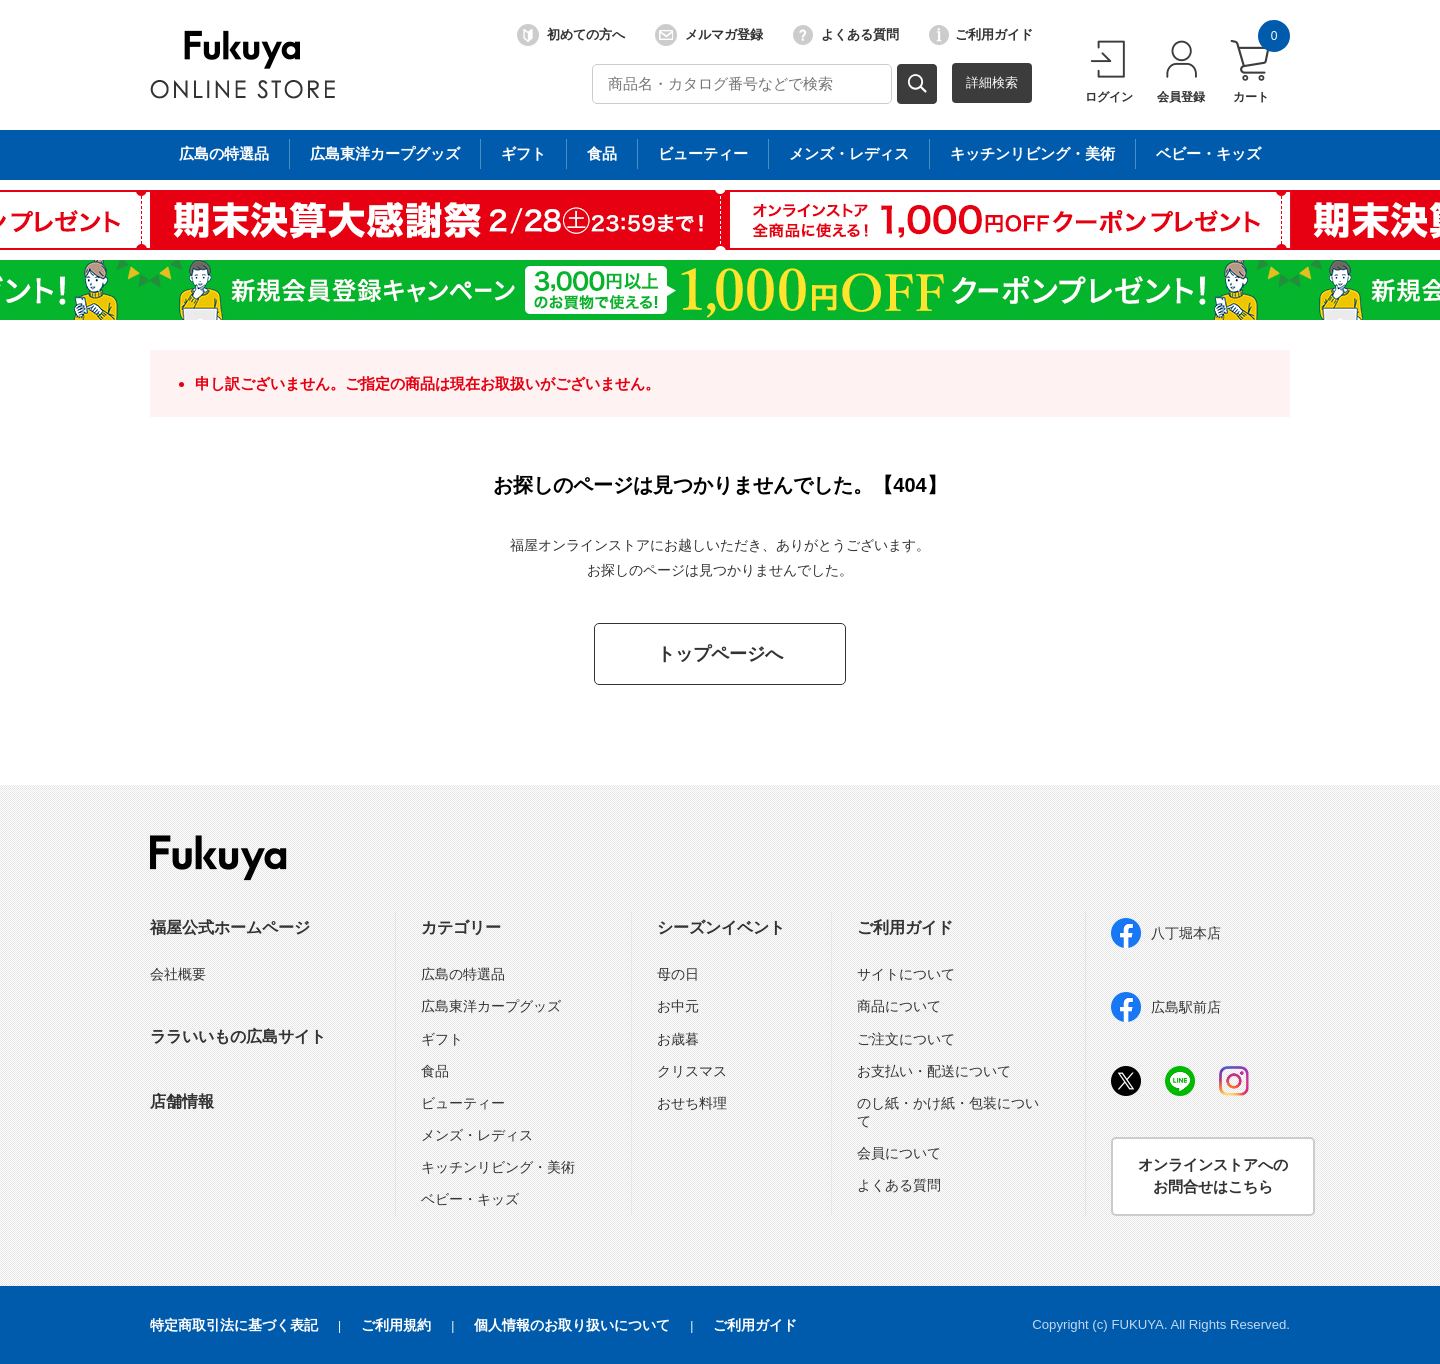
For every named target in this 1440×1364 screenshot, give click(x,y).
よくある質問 (846, 35)
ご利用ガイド (981, 35)
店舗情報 (182, 1101)
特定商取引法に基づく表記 (234, 1325)
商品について (899, 1006)
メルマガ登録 (709, 35)
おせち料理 (692, 1103)
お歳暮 (678, 1039)
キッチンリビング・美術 (498, 1167)
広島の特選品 (463, 974)
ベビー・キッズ (470, 1199)
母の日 (678, 974)
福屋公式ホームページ (230, 927)
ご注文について (906, 1039)
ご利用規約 (396, 1325)
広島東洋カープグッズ (491, 1006)
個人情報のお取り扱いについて (572, 1325)
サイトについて (906, 974)
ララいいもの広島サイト (238, 1036)
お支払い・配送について (934, 1071)
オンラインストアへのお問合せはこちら (1213, 1176)
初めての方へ (571, 35)
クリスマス (692, 1071)
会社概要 (178, 974)
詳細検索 (992, 82)
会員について (899, 1153)
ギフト (442, 1039)
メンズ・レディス (477, 1135)
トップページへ (720, 654)
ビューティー (463, 1103)
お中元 (678, 1006)
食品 (435, 1071)
